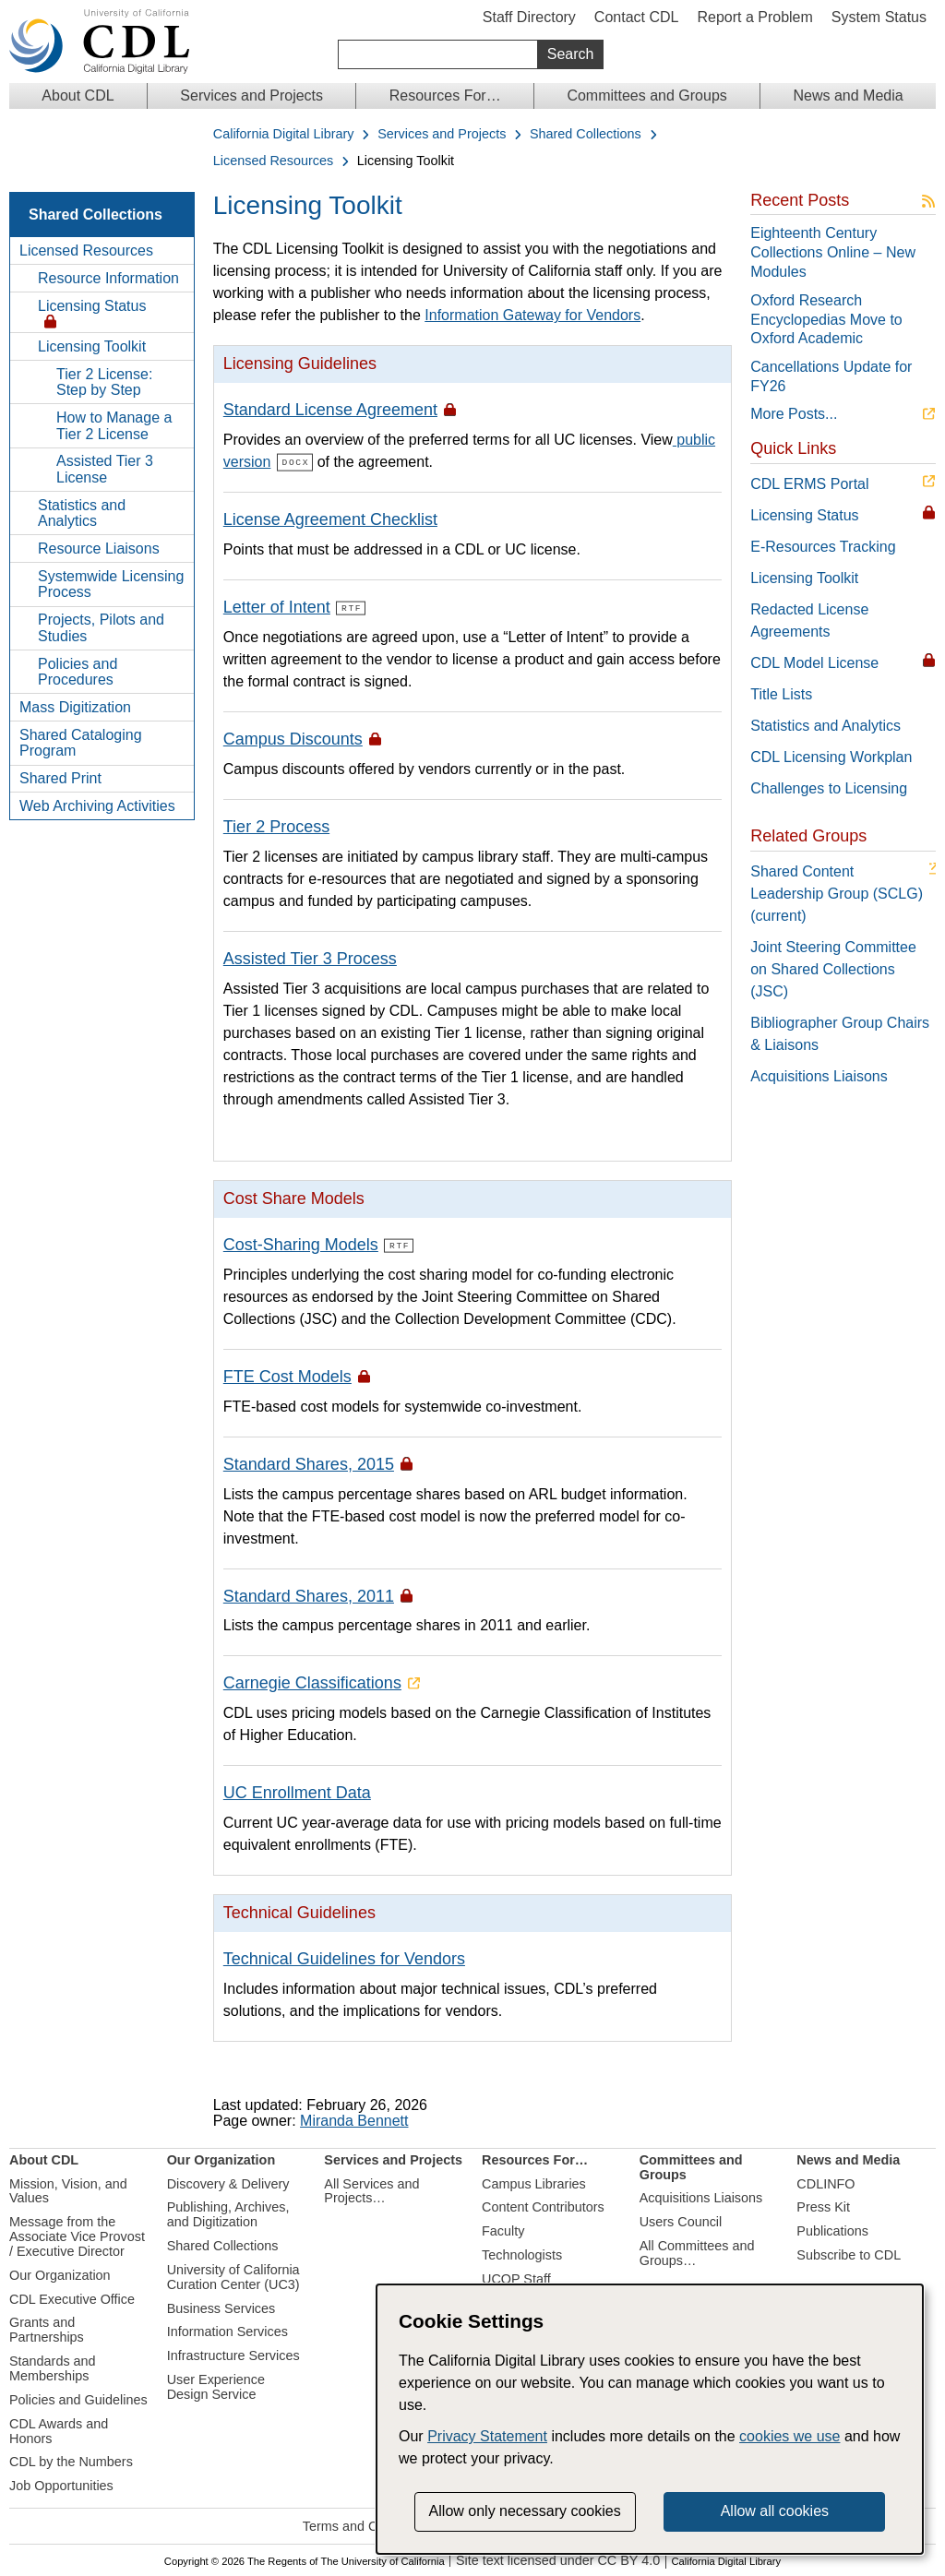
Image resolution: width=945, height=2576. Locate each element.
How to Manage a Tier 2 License (114, 426)
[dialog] (650, 2419)
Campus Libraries (534, 2182)
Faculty (503, 2230)
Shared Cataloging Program (80, 743)
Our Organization (60, 2273)
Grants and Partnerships (46, 2328)
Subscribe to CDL (848, 2254)
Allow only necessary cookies (525, 2511)
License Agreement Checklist (330, 519)
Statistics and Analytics (82, 513)
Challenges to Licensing (828, 788)
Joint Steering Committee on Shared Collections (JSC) (833, 969)
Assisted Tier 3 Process (310, 957)
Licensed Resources (273, 161)
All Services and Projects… (371, 2189)
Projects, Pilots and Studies (101, 628)
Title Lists (781, 694)
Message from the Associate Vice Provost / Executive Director (77, 2235)
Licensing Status (92, 306)
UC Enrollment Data (297, 1792)
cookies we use (789, 2436)
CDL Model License (814, 663)
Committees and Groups (646, 95)
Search (570, 54)
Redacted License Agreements (809, 620)
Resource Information (108, 278)
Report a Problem (754, 17)
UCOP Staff (516, 2278)
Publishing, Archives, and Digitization (228, 2213)
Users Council (681, 2220)
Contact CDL (636, 17)
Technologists (522, 2254)
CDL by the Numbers (71, 2460)
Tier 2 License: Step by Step (104, 382)
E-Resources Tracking (822, 547)
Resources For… (445, 95)
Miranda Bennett (354, 2120)
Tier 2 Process (276, 826)
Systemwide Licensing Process (111, 584)
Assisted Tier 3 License (104, 469)
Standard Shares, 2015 (308, 1462)
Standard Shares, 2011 (308, 1594)
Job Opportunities (61, 2484)
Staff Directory (529, 17)
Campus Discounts (293, 739)
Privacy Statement (487, 2436)
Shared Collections (585, 134)
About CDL (78, 95)
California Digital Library (283, 134)
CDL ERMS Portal (809, 484)
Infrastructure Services (233, 2354)
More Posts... (793, 414)
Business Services (221, 2306)
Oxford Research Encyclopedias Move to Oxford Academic (826, 319)
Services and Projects (251, 95)
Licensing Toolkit (92, 346)
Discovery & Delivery (228, 2182)
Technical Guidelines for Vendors (344, 1957)
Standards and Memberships (52, 2367)
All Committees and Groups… (697, 2252)
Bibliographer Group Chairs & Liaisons (839, 1034)
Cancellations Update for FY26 (831, 376)
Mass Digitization (75, 707)
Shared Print (60, 778)
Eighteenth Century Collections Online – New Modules (832, 252)
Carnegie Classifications (312, 1682)
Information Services (227, 2330)
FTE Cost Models (287, 1375)
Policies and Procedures (77, 672)
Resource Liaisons (99, 548)
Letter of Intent (276, 607)
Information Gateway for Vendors (532, 315)
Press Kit (823, 2206)
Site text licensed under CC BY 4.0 (558, 2560)
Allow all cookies (775, 2511)
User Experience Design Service (216, 2386)
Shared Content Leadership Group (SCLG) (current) (836, 894)
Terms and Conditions (367, 2525)
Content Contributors (543, 2206)
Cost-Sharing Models (300, 1243)
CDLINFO (825, 2182)
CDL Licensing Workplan (831, 757)
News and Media (848, 95)
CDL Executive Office (72, 2297)
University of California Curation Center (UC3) (233, 2276)
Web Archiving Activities (97, 806)
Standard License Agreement (330, 409)
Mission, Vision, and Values (68, 2189)
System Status (879, 17)
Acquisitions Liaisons (819, 1076)
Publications (832, 2230)
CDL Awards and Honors (58, 2429)
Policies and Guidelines (78, 2398)
